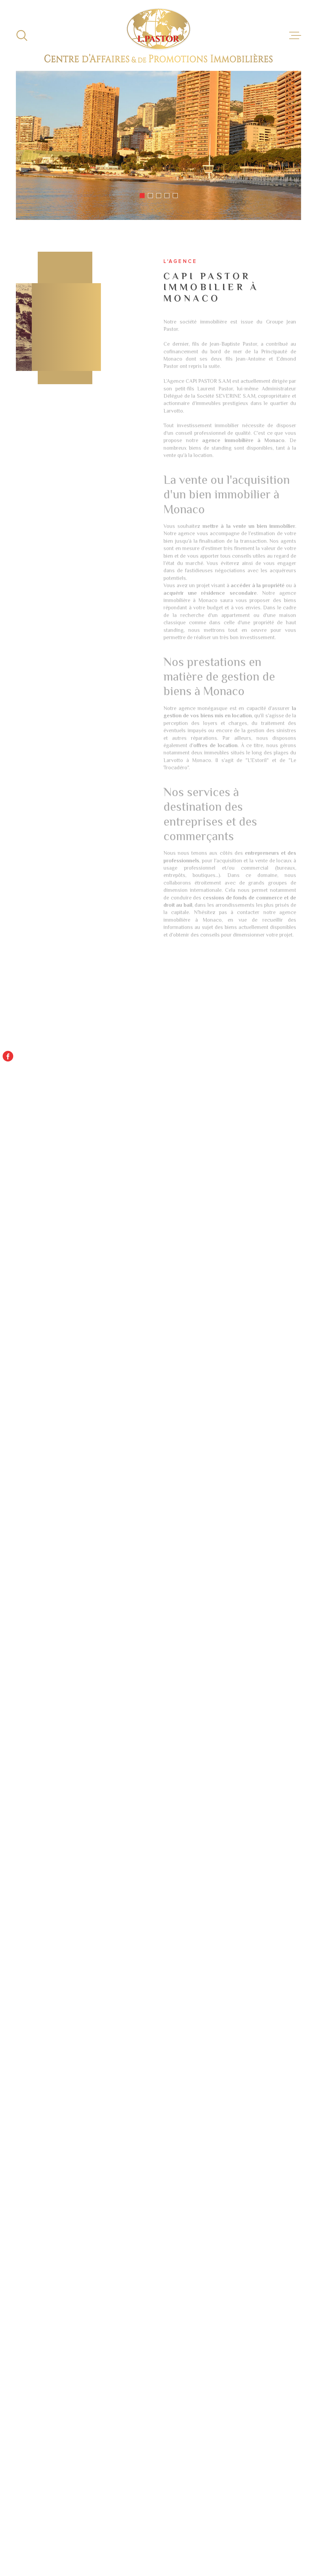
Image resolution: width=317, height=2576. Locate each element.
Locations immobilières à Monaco (225, 2292)
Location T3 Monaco (76, 2340)
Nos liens (256, 2538)
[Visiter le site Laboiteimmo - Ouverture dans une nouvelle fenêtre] (39, 2540)
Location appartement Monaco (92, 2246)
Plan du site (178, 2538)
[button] (142, 195)
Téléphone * (24, 1997)
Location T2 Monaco (77, 2330)
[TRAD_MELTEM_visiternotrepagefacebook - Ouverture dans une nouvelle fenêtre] (8, 1056)
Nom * (13, 1901)
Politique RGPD (283, 2538)
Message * (20, 2029)
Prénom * (18, 1933)
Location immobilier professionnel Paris (218, 2257)
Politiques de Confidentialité (96, 2140)
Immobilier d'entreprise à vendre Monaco (237, 2240)
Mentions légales (210, 2538)
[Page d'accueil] (158, 35)
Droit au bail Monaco (77, 2256)
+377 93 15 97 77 (58, 1833)
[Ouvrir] (22, 35)
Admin (236, 2538)
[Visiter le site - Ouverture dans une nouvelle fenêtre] (158, 2434)
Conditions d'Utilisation (147, 2140)
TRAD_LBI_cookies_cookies (232, 2543)
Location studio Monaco (81, 2236)
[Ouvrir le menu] (295, 35)
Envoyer (272, 2088)
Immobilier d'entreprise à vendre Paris (237, 2275)
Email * (15, 1965)
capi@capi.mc (52, 1851)
